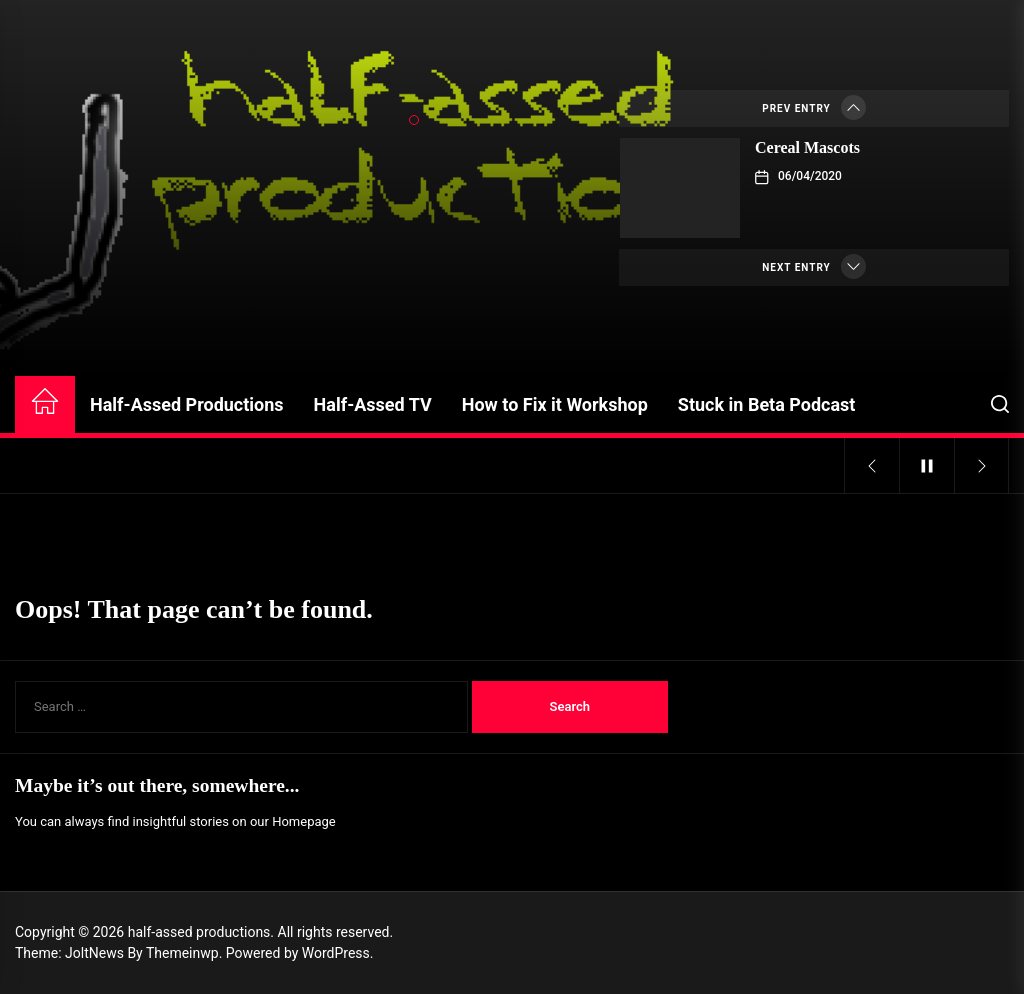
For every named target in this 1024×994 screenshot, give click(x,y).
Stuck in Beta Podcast (767, 404)
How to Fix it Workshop (555, 404)
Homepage (304, 821)
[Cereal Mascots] (680, 188)
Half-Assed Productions (187, 404)
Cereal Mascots (807, 147)
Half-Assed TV (373, 404)
